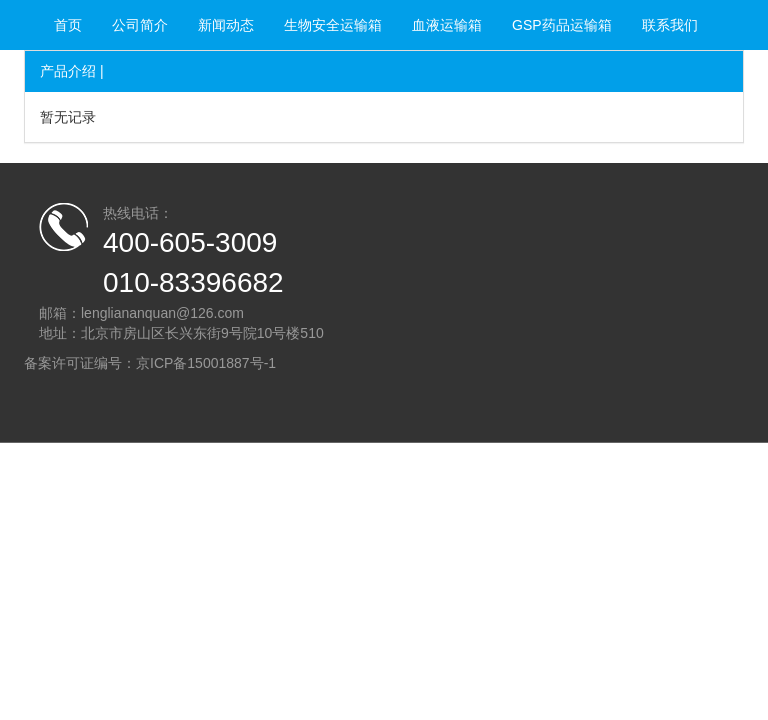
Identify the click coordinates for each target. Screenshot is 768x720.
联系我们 (670, 25)
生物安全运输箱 (333, 25)
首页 (68, 25)
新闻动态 (226, 25)
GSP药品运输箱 (562, 25)
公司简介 (140, 25)
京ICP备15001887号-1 (206, 363)
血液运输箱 (447, 25)
